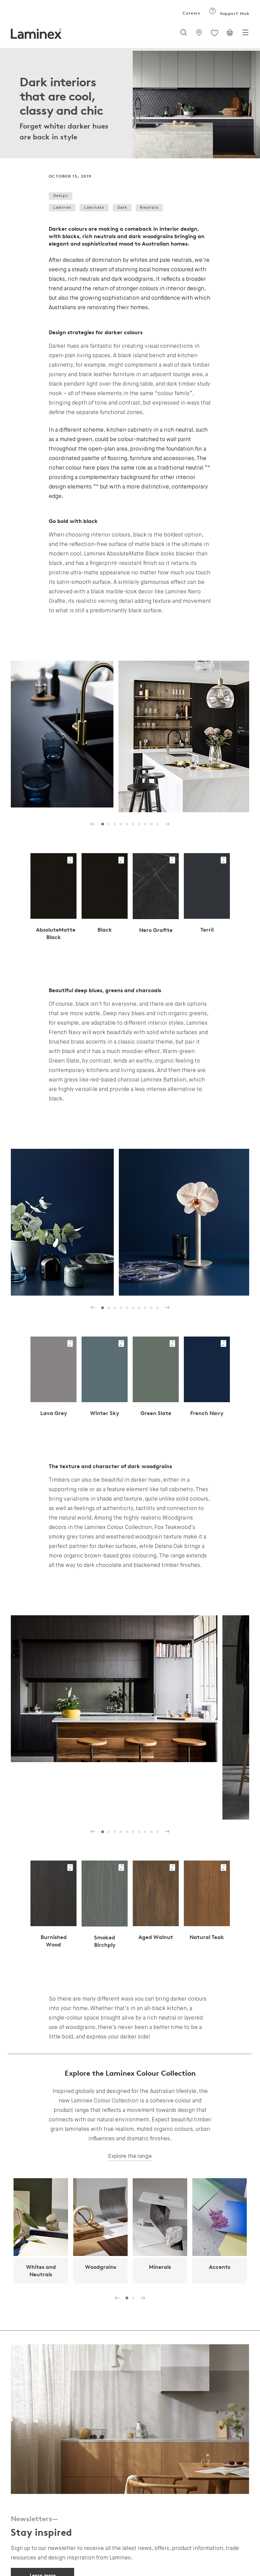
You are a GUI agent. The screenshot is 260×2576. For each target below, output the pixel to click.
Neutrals (149, 207)
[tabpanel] (130, 103)
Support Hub (229, 13)
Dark (122, 207)
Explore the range (130, 2156)
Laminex (62, 207)
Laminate (94, 207)
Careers (191, 13)
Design (60, 196)
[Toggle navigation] (245, 34)
